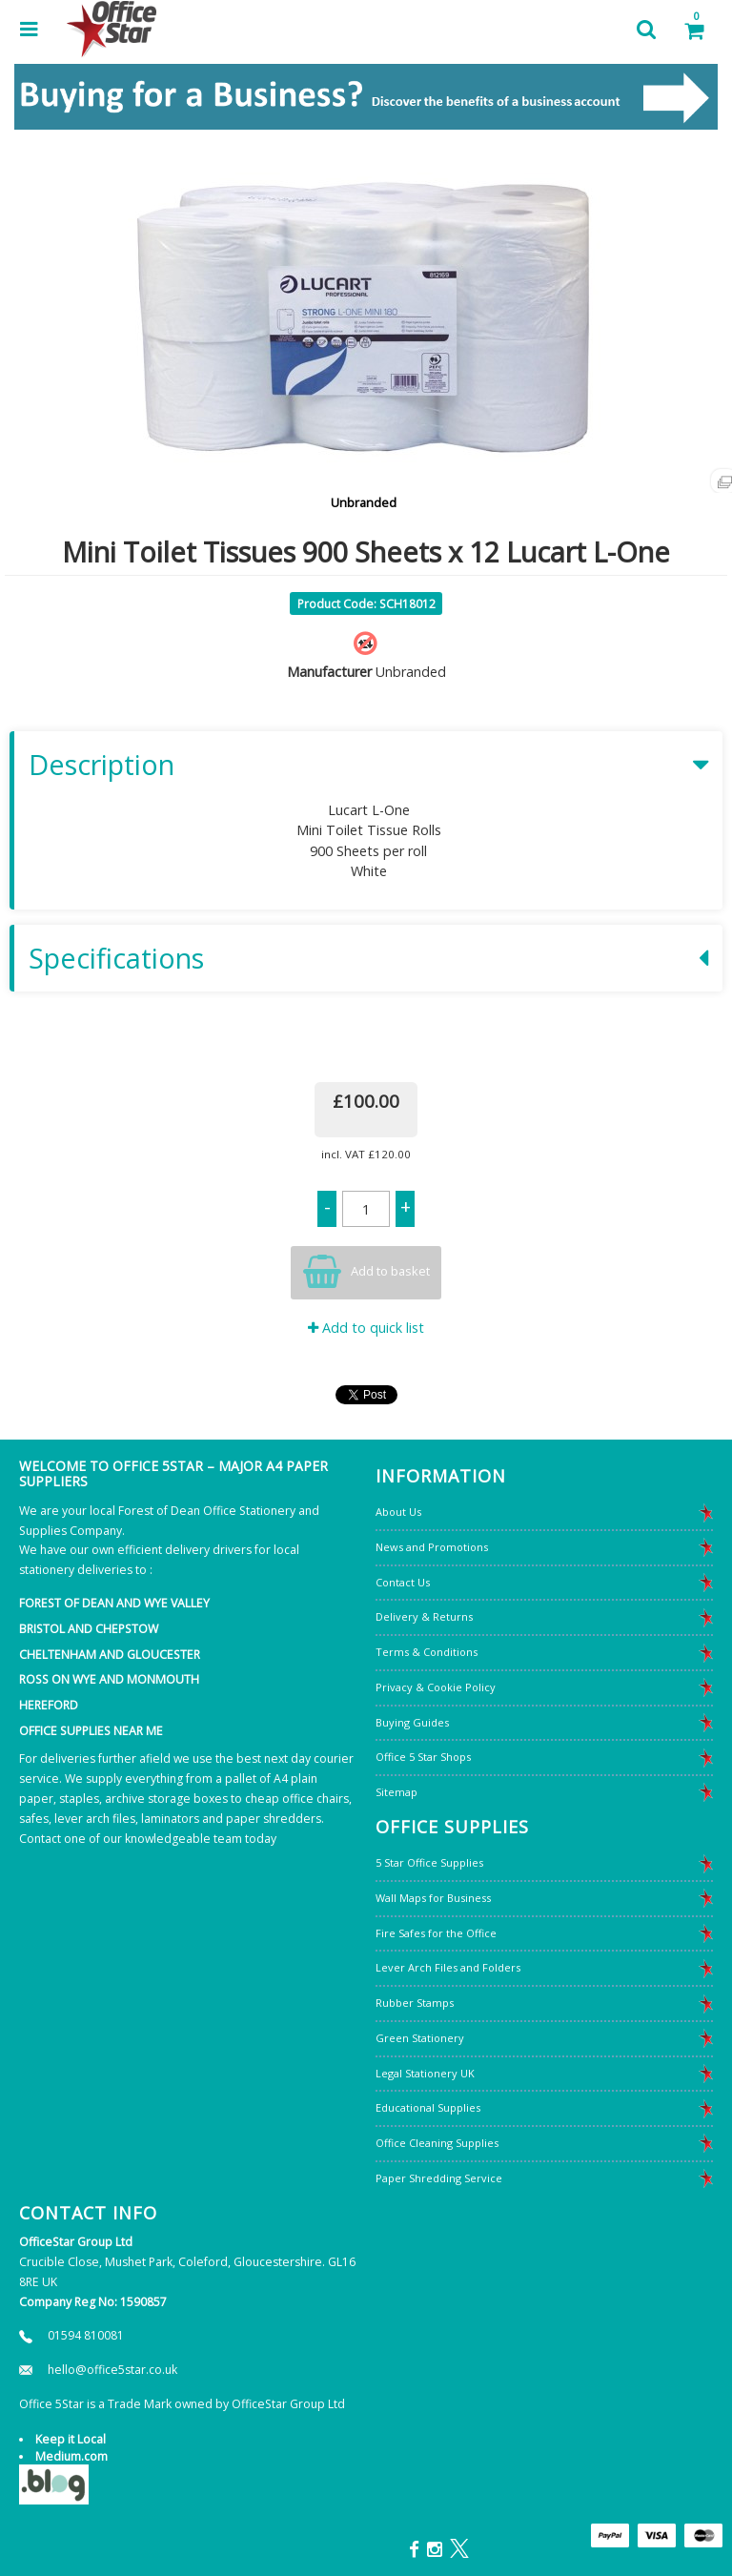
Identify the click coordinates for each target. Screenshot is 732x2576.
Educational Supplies (428, 2107)
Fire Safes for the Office (436, 1933)
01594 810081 (86, 2335)
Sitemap (396, 1792)
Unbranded (363, 502)
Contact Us (403, 1582)
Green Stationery (420, 2038)
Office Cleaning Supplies (437, 2143)
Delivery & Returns (424, 1616)
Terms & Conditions (427, 1652)
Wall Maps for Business (433, 1898)
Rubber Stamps (415, 2002)
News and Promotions (432, 1547)
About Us (398, 1511)
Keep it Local (70, 2439)
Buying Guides (412, 1722)
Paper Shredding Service (439, 2178)
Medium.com (71, 2456)
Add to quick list (366, 1328)
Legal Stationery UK (425, 2073)
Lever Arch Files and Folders (448, 1967)
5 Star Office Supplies (429, 1862)
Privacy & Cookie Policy (436, 1687)
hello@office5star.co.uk (112, 2369)
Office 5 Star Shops (423, 1756)
